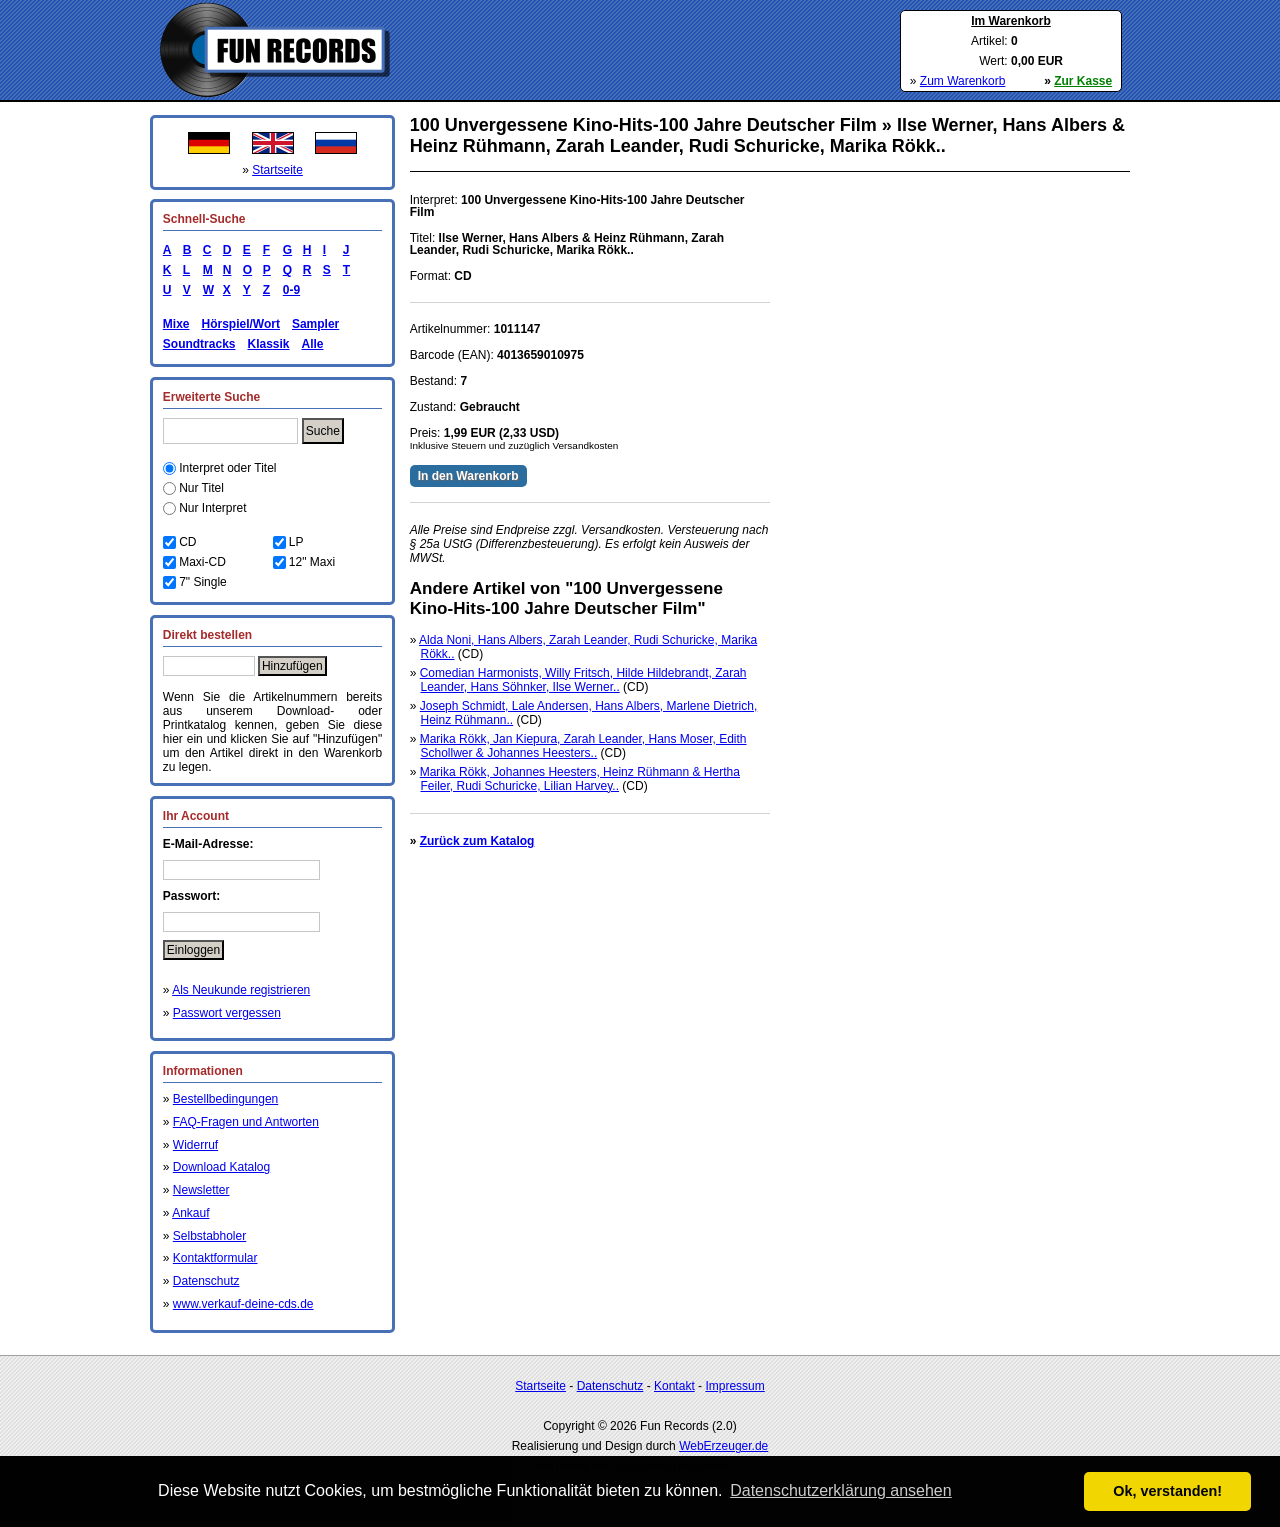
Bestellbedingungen (225, 1099)
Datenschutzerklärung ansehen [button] (840, 1490)
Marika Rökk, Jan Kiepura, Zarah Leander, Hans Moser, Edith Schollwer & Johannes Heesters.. (583, 746)
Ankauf (190, 1213)
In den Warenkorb (468, 476)
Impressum (734, 1386)
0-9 (288, 290)
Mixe (176, 324)
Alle (313, 344)
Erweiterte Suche (211, 397)
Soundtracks (199, 344)
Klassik (268, 344)
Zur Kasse (1083, 81)
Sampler (315, 324)
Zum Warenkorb (963, 81)
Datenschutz (206, 1281)
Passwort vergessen (227, 1013)
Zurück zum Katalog (477, 841)
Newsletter (201, 1190)
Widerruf (195, 1145)
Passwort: (191, 896)
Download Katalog (221, 1167)
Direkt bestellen (207, 635)
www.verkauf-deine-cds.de (243, 1304)
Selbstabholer (209, 1236)
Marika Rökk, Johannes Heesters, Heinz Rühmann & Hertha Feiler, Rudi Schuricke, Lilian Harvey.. (580, 779)
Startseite (277, 170)
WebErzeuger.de (723, 1446)
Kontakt (674, 1386)
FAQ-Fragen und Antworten (246, 1122)
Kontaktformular (215, 1258)
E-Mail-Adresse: (208, 844)
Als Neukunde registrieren (241, 990)
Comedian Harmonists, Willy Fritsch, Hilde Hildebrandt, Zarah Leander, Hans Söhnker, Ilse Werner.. (583, 680)
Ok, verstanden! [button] (1167, 1491)
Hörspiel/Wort (240, 324)
